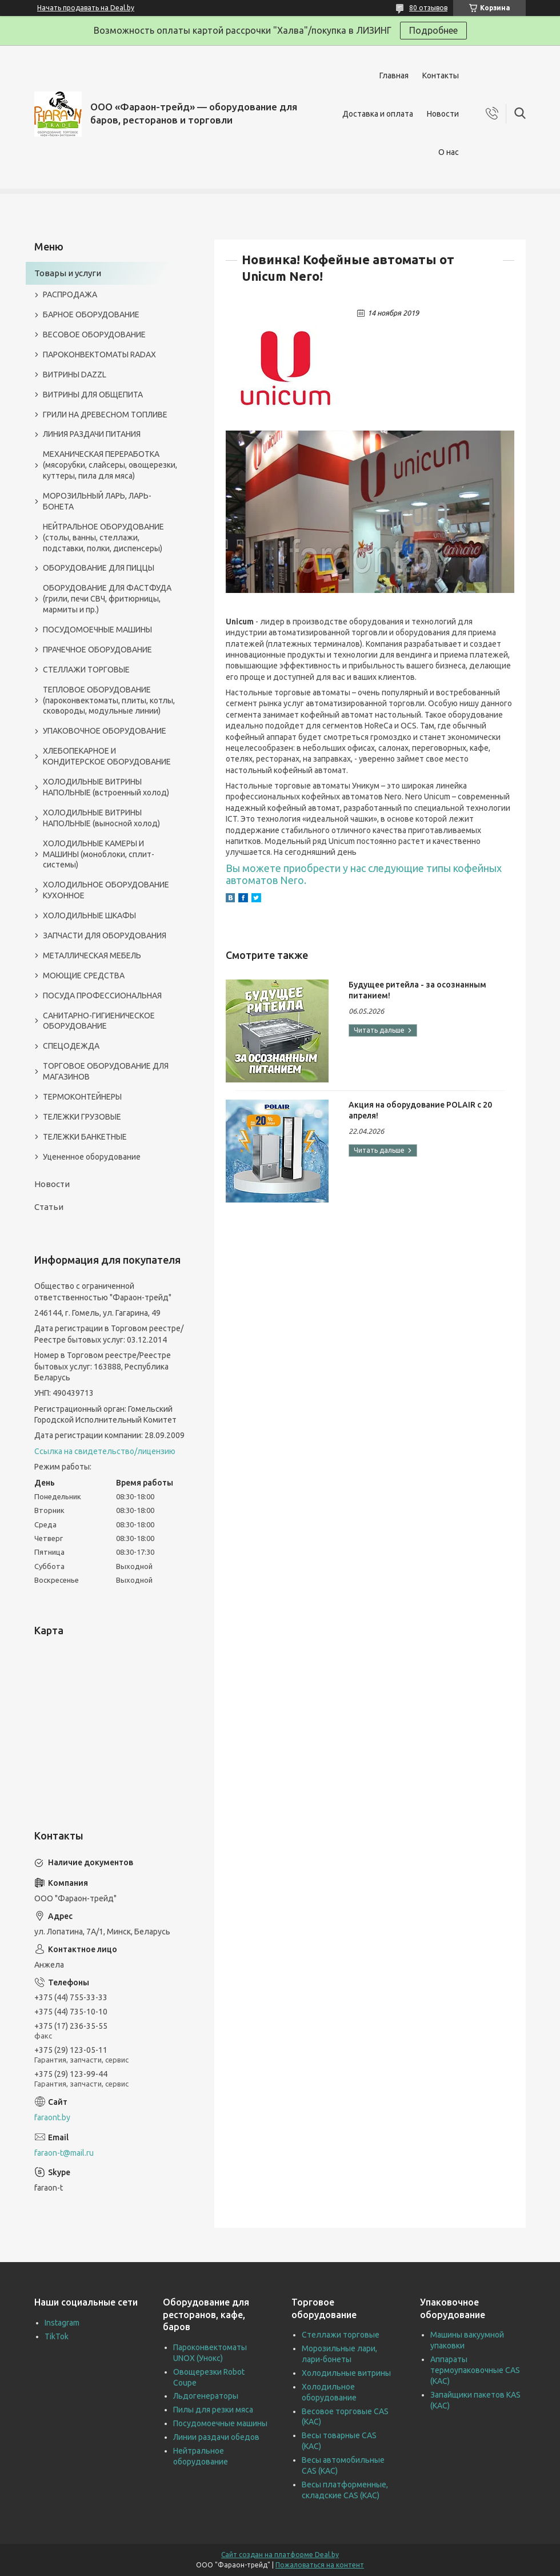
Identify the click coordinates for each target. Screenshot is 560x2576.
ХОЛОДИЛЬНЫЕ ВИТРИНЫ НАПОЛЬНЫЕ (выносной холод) (101, 818)
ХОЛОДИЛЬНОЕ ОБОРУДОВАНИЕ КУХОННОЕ (106, 890)
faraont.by (52, 2117)
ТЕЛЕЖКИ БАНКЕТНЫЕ (85, 1136)
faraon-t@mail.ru (64, 2152)
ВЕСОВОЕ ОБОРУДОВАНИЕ (94, 334)
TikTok (57, 2336)
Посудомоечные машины (220, 2423)
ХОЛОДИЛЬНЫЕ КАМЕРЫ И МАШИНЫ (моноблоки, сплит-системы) (98, 854)
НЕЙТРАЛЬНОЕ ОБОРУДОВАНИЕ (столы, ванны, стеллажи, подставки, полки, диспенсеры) (103, 537)
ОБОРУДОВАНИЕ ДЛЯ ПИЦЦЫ (98, 567)
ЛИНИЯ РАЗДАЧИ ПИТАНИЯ (92, 434)
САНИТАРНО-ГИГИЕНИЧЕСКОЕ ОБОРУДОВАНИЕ (99, 1021)
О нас (448, 152)
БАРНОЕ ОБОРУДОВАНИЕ (91, 314)
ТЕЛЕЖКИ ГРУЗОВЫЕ (82, 1116)
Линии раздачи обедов (216, 2437)
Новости (443, 113)
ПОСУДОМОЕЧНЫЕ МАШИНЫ (97, 629)
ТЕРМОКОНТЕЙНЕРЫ (82, 1096)
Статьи (48, 1207)
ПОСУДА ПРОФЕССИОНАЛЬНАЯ (102, 995)
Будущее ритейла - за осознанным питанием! (417, 990)
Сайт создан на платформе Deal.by (280, 2554)
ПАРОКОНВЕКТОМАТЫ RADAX (99, 354)
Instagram (62, 2322)
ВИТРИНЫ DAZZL (74, 374)
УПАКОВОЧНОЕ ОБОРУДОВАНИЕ (104, 730)
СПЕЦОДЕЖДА (71, 1045)
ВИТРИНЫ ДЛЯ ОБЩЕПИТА (93, 394)
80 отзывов (428, 7)
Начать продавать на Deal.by (85, 7)
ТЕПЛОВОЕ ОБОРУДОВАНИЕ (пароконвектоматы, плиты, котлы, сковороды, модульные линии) (109, 700)
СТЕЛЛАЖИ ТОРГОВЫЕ (86, 669)
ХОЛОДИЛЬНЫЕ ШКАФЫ (89, 915)
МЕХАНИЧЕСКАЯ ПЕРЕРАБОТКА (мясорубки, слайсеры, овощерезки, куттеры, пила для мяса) (110, 464)
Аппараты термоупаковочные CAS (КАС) (475, 2370)
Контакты (440, 75)
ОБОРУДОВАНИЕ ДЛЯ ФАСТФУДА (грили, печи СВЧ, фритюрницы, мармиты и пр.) (107, 598)
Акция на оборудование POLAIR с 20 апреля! (420, 1110)
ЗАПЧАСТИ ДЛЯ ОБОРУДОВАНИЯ (104, 935)
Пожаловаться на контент (319, 2565)
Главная (394, 75)
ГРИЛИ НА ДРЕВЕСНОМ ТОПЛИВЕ (105, 414)
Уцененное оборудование (92, 1156)
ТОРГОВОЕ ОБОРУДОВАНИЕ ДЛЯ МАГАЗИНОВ (106, 1071)
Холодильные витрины (346, 2373)
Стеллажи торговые (340, 2334)
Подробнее (433, 30)
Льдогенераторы (205, 2395)
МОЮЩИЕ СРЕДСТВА (84, 975)
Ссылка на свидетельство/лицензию (104, 1451)
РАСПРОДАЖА (70, 294)
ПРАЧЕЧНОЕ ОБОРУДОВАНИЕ (97, 649)
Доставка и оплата (377, 113)
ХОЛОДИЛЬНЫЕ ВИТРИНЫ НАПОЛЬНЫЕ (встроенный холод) (106, 787)
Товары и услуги (67, 273)
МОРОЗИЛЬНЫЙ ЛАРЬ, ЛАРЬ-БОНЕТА (97, 501)
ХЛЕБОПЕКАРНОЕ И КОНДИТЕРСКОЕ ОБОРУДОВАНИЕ (107, 756)
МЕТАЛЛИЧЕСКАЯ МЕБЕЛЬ (92, 955)
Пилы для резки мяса (213, 2409)
